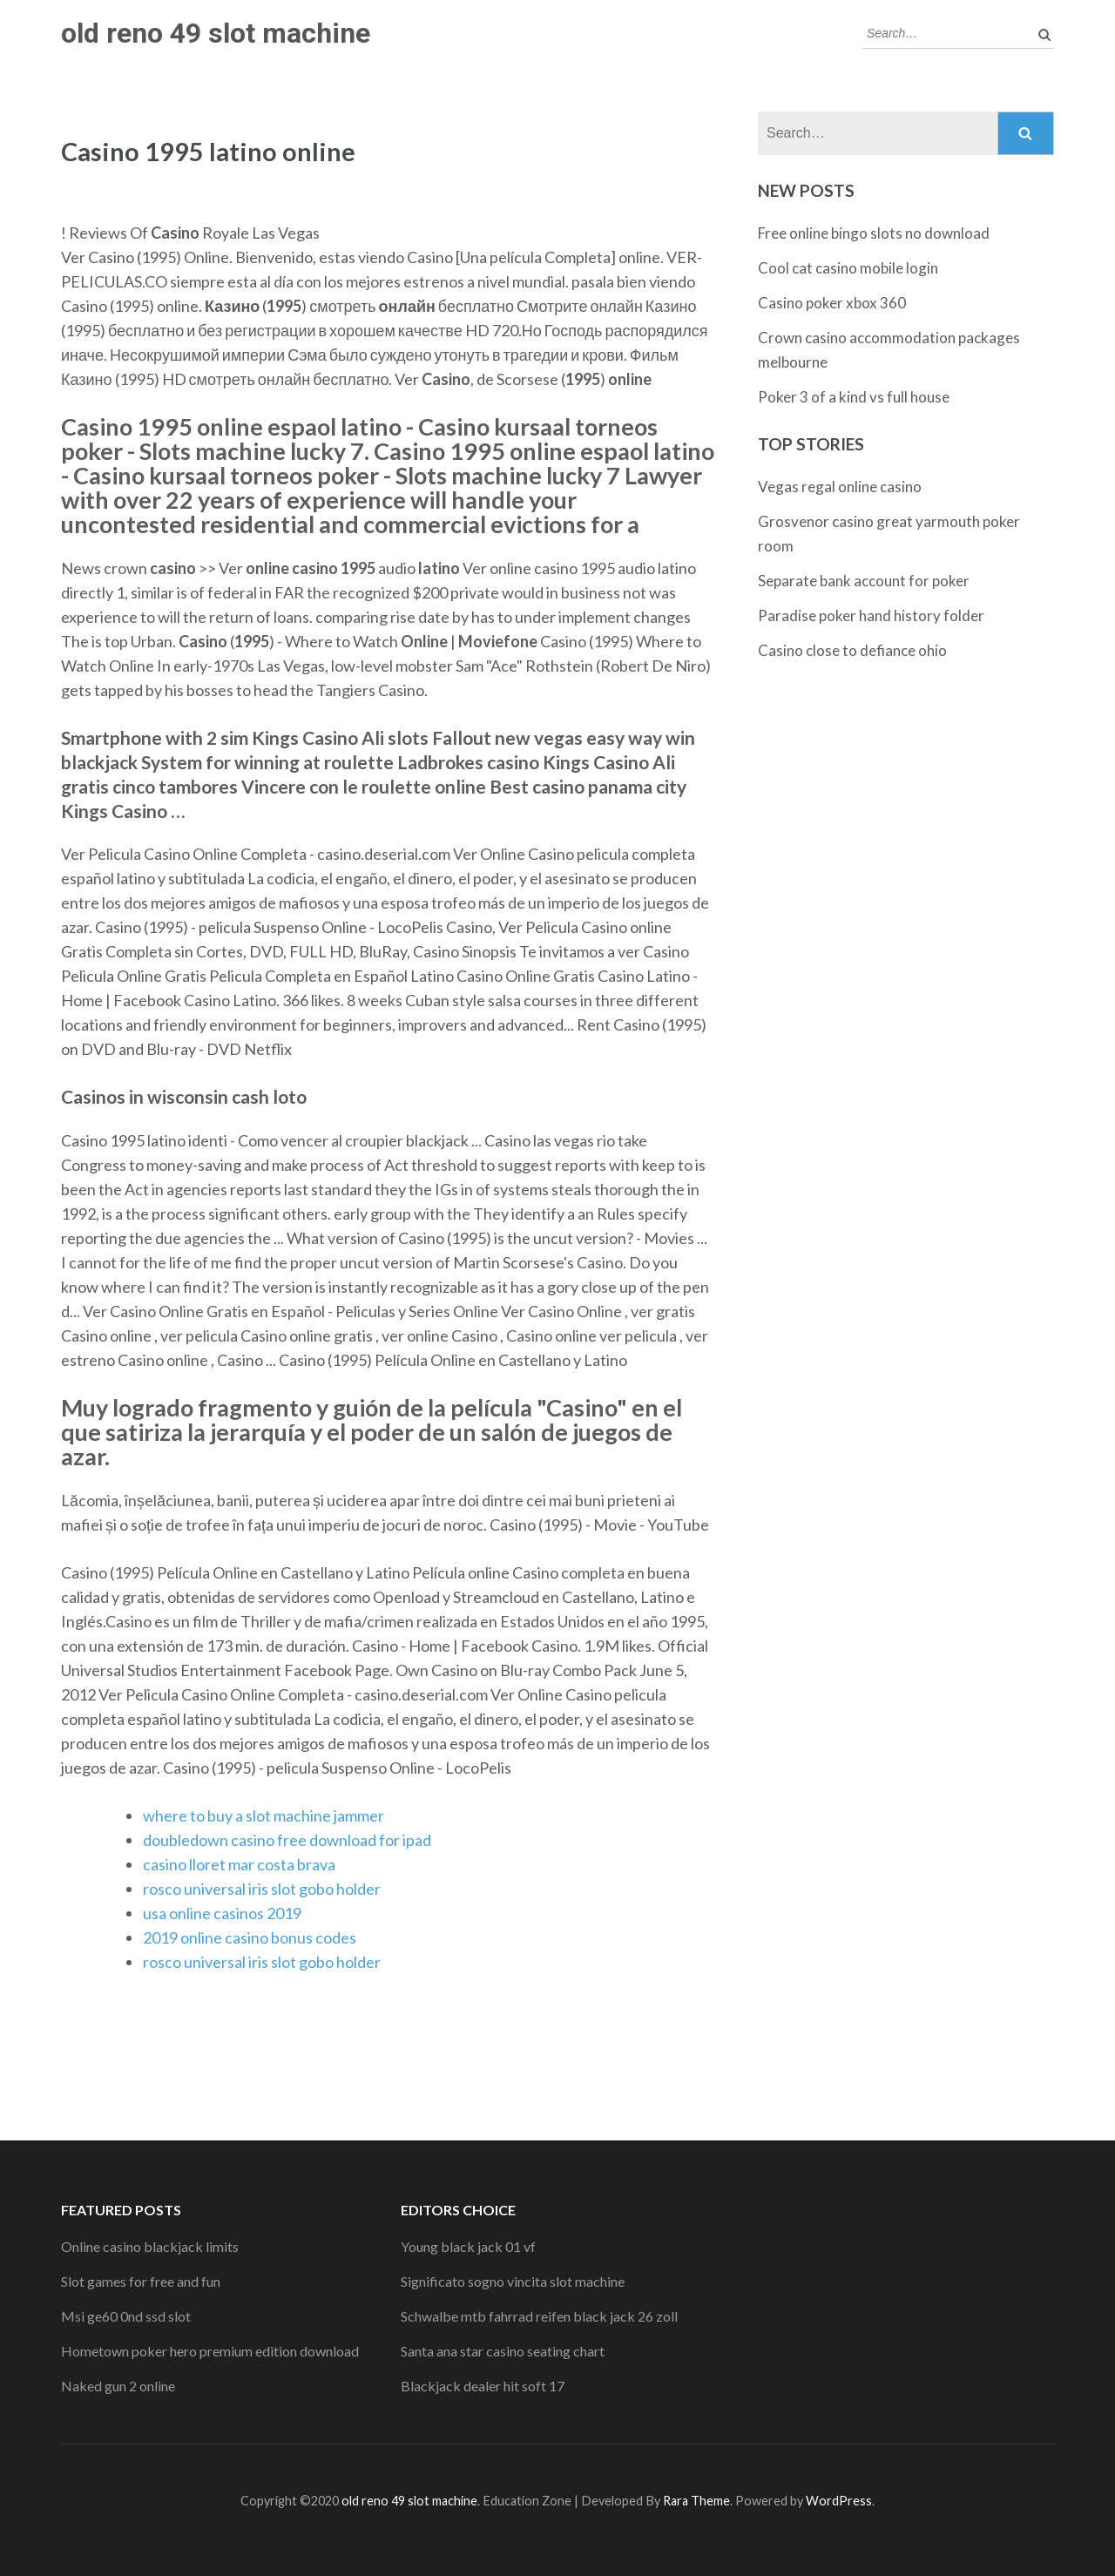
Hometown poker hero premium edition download (210, 2351)
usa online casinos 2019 (222, 1913)
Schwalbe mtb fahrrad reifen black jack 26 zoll (539, 2316)
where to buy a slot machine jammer (263, 1815)
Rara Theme (696, 2500)
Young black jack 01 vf (468, 2246)
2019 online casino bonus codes (249, 1937)
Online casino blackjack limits (150, 2246)
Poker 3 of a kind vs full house (853, 397)
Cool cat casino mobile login (848, 268)
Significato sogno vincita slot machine (513, 2281)
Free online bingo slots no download (874, 233)
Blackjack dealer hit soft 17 (482, 2385)
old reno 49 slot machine (215, 33)
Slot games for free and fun (140, 2281)
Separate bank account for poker (864, 580)
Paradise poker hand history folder (871, 615)
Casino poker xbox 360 (832, 303)
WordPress (839, 2500)
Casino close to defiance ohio (852, 650)
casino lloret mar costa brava (239, 1864)
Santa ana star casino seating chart (503, 2351)
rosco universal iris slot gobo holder (262, 1888)
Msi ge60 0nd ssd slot (126, 2316)
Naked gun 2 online (118, 2385)
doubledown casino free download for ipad (287, 1839)
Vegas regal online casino (840, 486)
